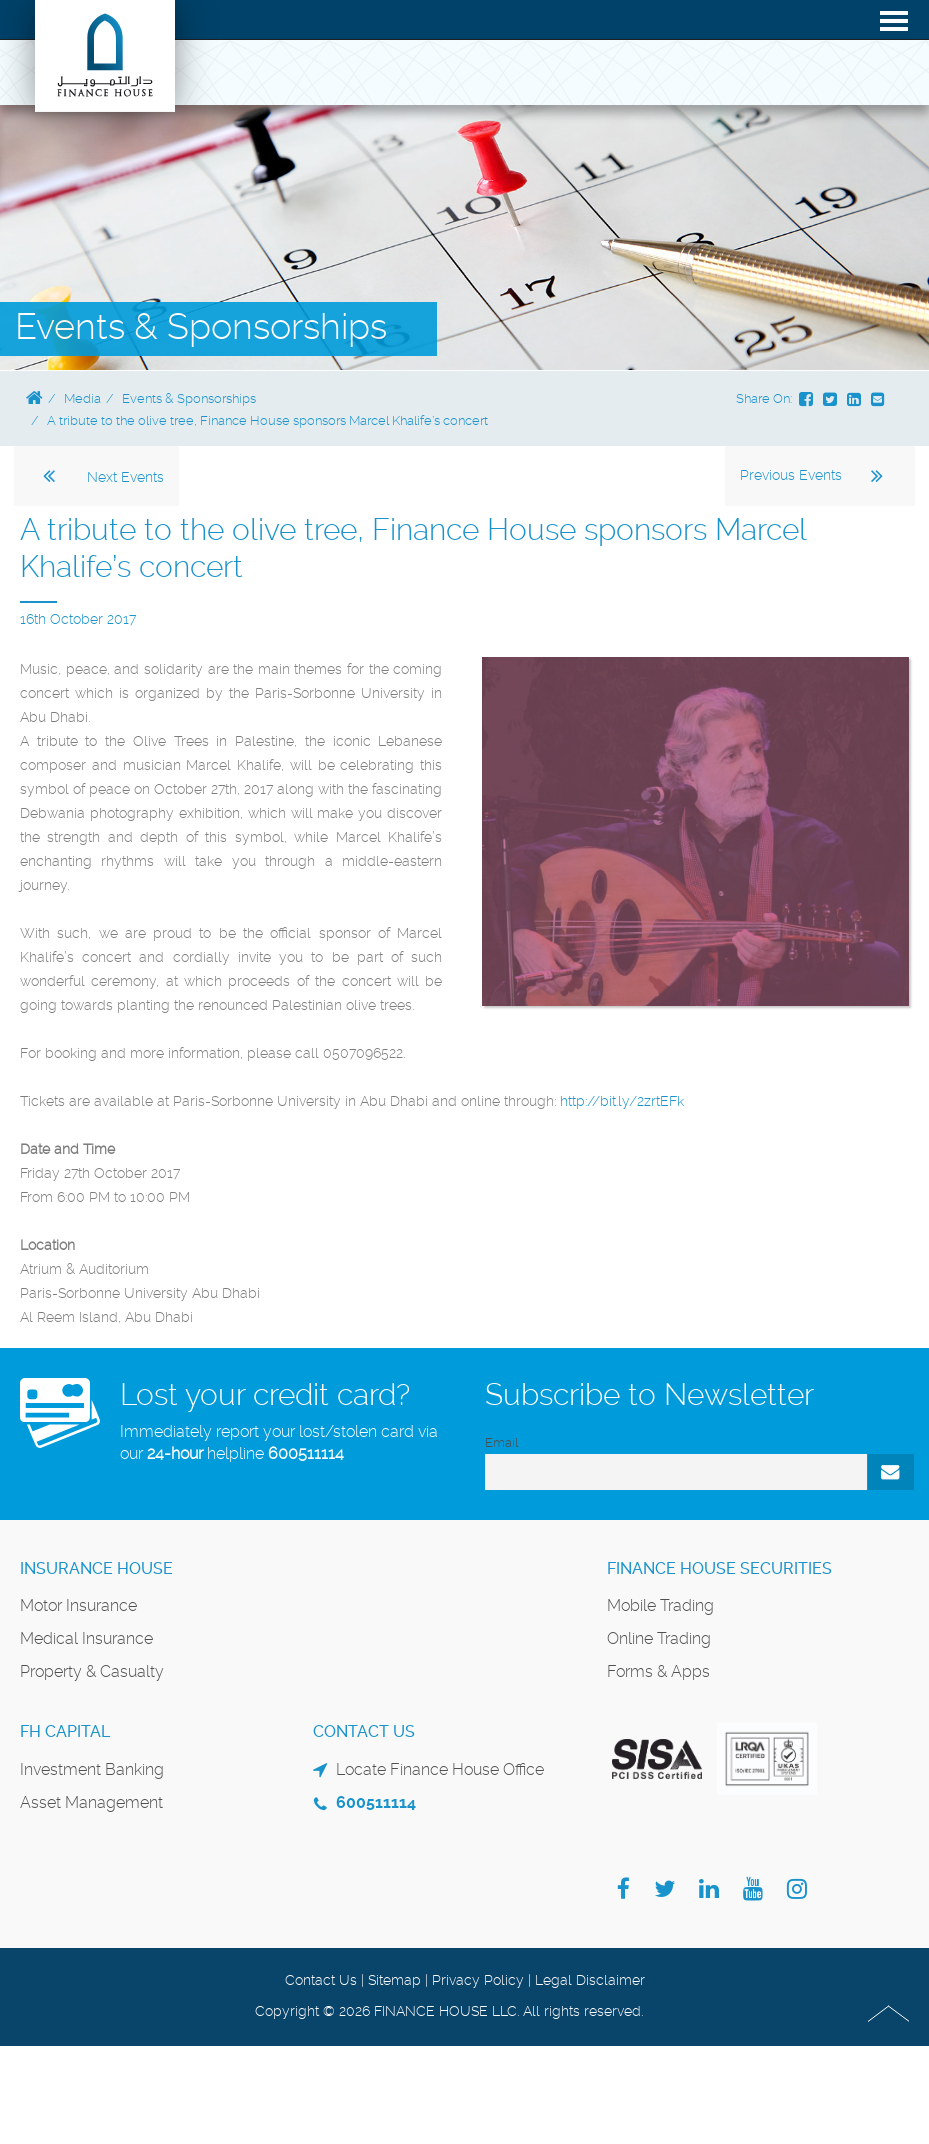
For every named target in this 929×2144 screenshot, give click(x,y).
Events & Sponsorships (189, 398)
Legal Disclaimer (590, 1980)
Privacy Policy (478, 1980)
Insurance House (96, 1568)
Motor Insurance (78, 1605)
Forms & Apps (658, 1671)
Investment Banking (92, 1769)
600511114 (306, 1453)
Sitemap (394, 1980)
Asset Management (91, 1802)
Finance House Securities (719, 1568)
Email (501, 1442)
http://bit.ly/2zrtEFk (622, 1101)
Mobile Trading (660, 1605)
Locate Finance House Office (440, 1769)
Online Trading (659, 1638)
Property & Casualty (92, 1671)
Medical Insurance (86, 1638)
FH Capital (65, 1731)
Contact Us (321, 1980)
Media (82, 398)
